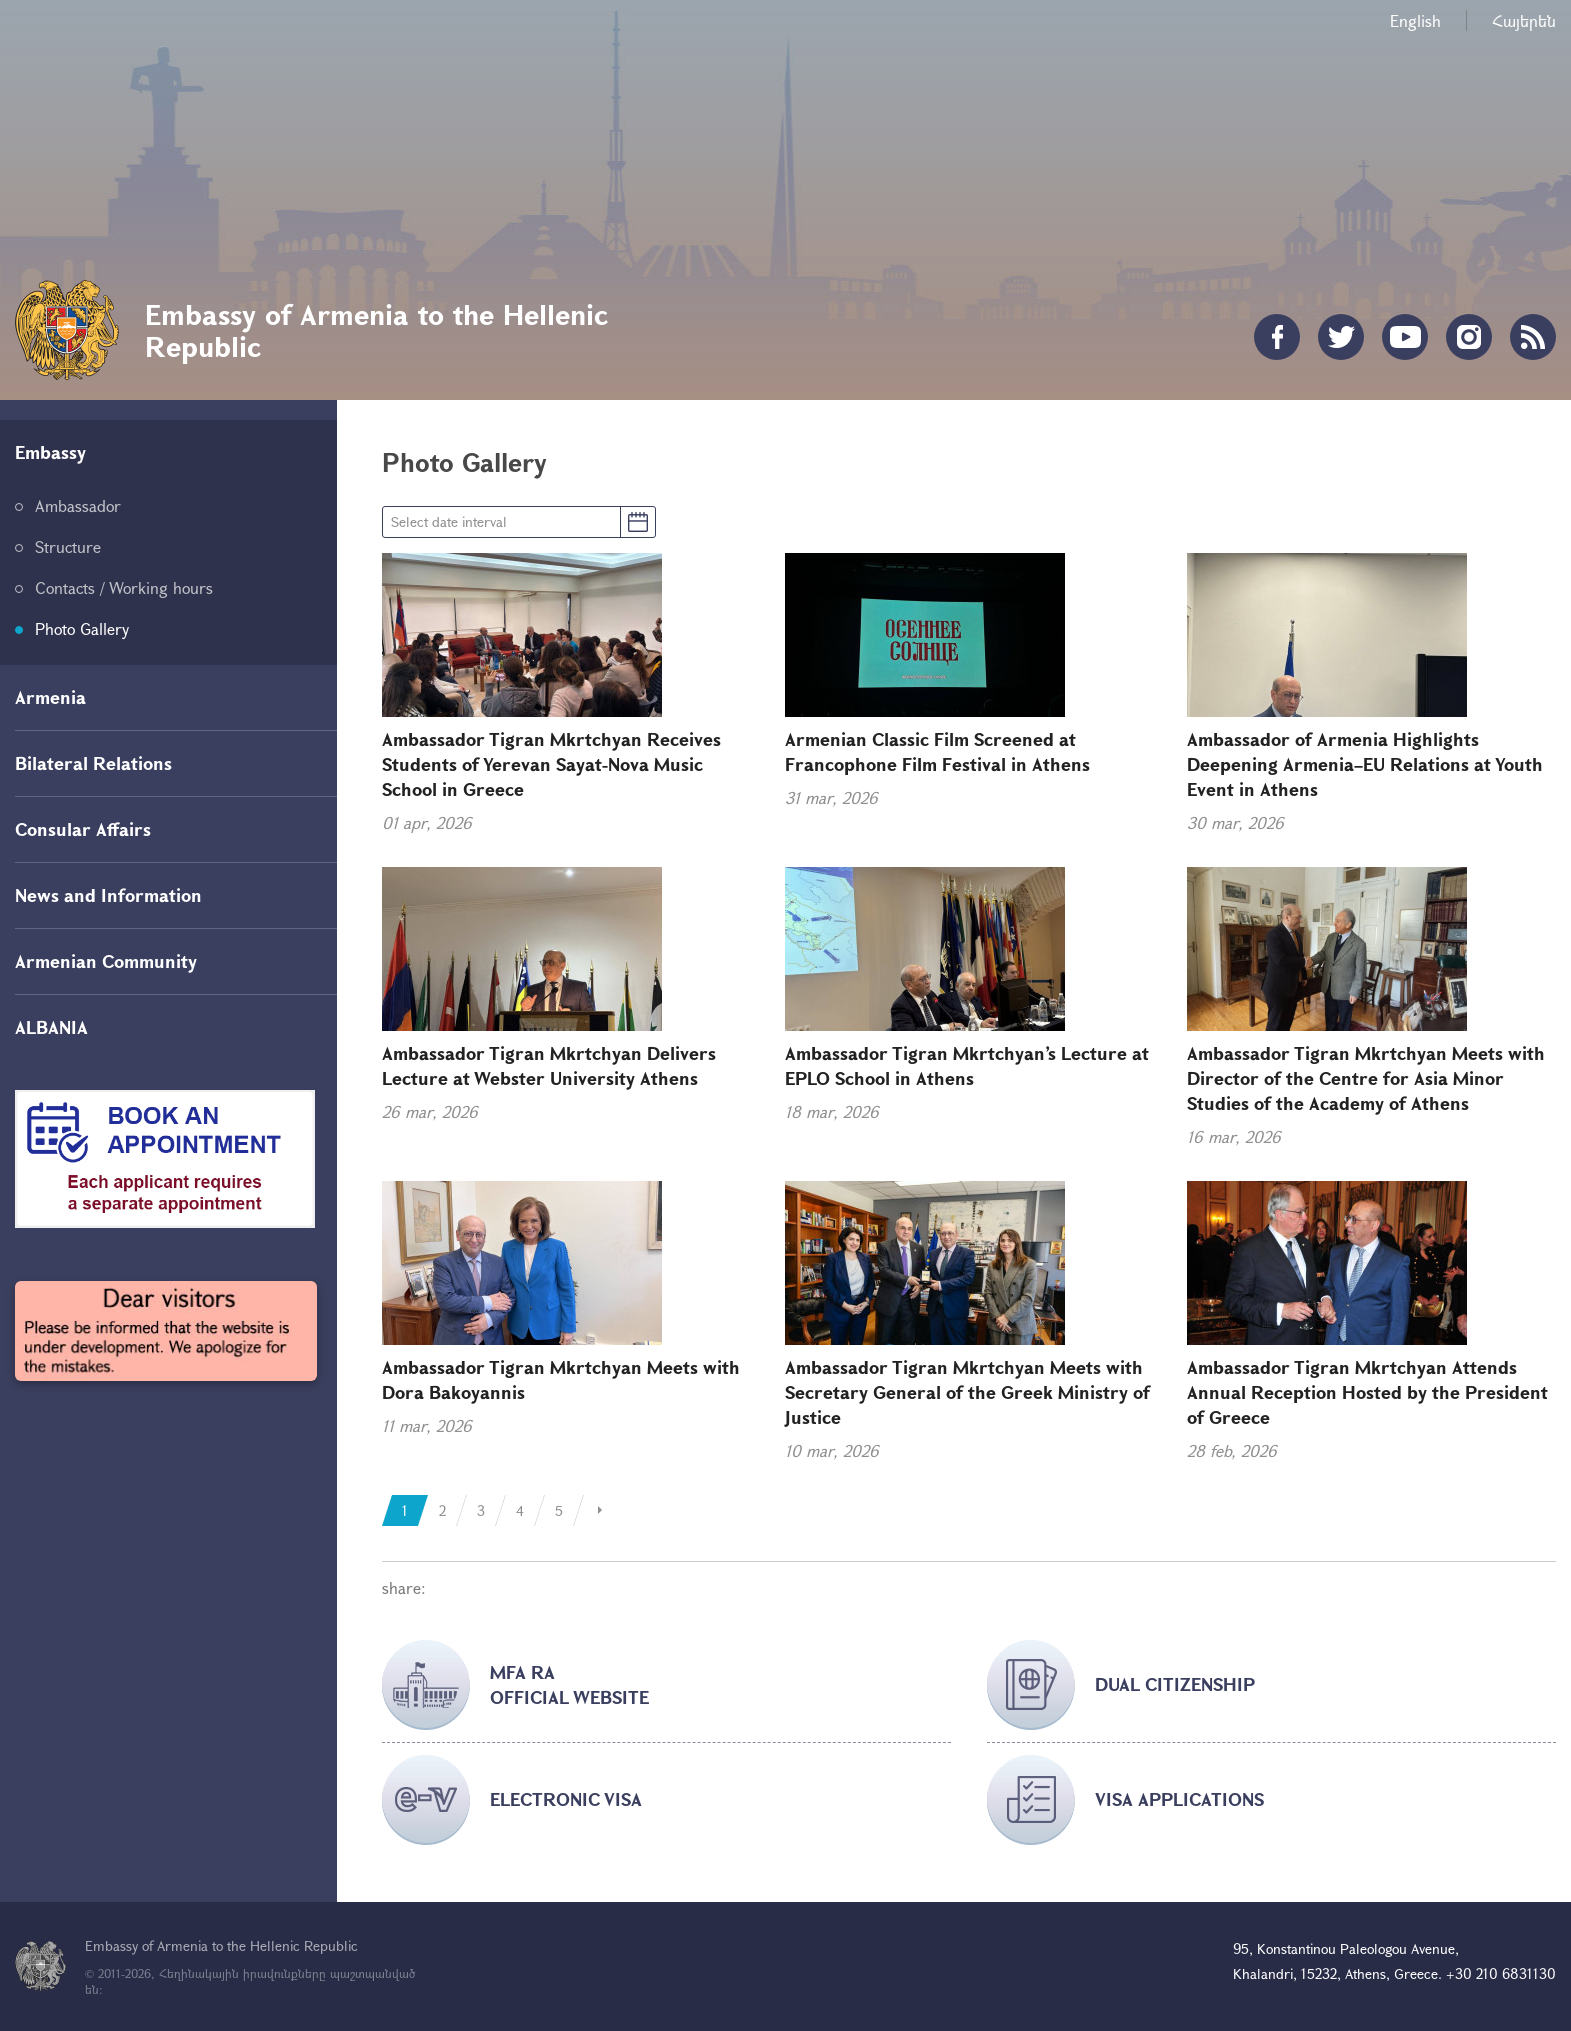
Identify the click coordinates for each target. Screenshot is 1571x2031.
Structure (68, 546)
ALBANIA (51, 1027)
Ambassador (78, 505)
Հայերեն (1524, 20)
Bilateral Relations (93, 763)
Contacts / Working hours (124, 587)
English (1415, 20)
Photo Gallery (82, 628)
